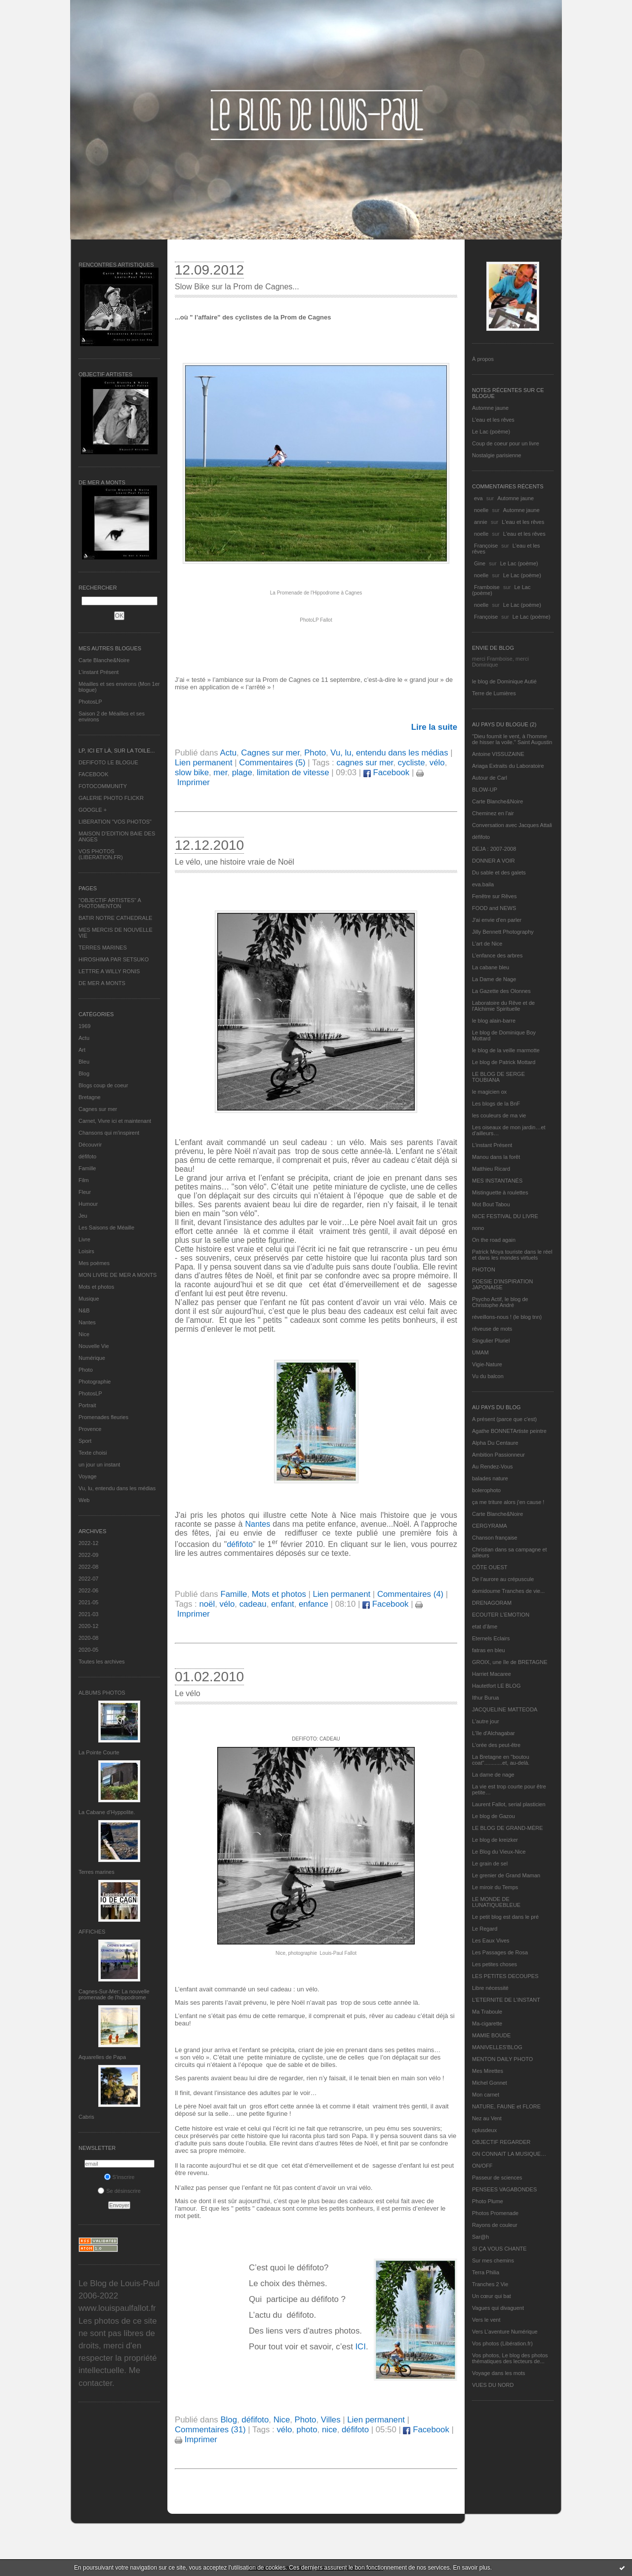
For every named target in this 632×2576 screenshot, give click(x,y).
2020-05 (88, 1650)
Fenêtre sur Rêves (494, 896)
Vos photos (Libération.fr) (502, 2343)
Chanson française (494, 1538)
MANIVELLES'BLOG (497, 2047)
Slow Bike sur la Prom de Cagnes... (237, 286)
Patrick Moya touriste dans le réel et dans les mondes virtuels (512, 1255)
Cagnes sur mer (98, 1109)
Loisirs (86, 1251)
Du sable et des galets (499, 872)
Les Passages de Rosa (500, 1952)
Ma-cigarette (487, 2023)
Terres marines (97, 1872)
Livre (84, 1239)
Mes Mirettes (487, 2071)
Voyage (88, 1476)
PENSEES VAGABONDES (504, 2189)
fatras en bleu (488, 1650)
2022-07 (88, 1579)
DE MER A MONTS (102, 983)
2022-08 (88, 1567)
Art (82, 1050)
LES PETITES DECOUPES (505, 1976)
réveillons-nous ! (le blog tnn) (507, 1317)
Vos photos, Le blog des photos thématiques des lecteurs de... (510, 2358)
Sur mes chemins (493, 2260)
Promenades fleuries (103, 1417)
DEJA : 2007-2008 (494, 849)
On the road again (493, 1240)
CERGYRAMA (489, 1526)
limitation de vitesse (293, 772)
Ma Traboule (487, 2012)
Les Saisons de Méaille (106, 1227)
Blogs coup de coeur (103, 1085)
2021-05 (88, 1602)
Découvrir (90, 1145)
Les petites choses (494, 1964)
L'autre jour (485, 1721)
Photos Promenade (495, 2213)
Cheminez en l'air (493, 813)
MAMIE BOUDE (491, 2035)
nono (478, 1228)
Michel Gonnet (489, 2083)
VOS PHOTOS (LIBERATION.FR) (101, 854)
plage (242, 772)
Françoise (486, 546)
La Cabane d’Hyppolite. (107, 1812)
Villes (331, 2419)
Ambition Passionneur (498, 1455)
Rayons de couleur (494, 2225)
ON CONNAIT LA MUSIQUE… (509, 2154)
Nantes (87, 1322)
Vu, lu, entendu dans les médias (117, 1488)
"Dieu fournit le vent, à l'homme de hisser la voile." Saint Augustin (512, 739)
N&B (84, 1310)
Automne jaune (490, 408)
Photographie (95, 1382)
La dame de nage (493, 1775)
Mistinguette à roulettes (500, 1192)
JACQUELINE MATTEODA (504, 1709)
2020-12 (88, 1626)
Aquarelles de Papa (102, 2057)
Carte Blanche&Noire (104, 660)
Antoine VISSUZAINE (498, 754)
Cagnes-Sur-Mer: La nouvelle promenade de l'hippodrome (114, 1994)
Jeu (83, 1216)
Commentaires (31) (210, 2429)
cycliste (411, 762)
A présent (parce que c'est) (504, 1419)
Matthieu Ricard (491, 1169)
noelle (481, 510)
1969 (84, 1026)
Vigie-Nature (487, 1364)
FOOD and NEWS (494, 908)
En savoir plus (471, 2567)
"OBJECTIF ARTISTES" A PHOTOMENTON (110, 903)
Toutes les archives (102, 1661)
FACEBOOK (94, 774)
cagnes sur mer (364, 762)
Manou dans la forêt (496, 1157)
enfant (282, 1604)
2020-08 (88, 1638)
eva (478, 498)
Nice (84, 1334)
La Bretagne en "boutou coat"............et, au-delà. (500, 1760)
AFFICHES (92, 1932)
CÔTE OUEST (490, 1567)
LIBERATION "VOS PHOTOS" (115, 822)
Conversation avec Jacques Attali (512, 825)
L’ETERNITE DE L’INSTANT (506, 2000)
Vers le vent (486, 2320)
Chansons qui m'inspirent (109, 1133)
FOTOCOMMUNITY (103, 786)
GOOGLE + (93, 810)
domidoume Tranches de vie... (508, 1591)
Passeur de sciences (497, 2177)
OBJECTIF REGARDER (501, 2142)
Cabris (86, 2117)
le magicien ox (489, 1092)
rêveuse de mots (492, 1329)
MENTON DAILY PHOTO (502, 2059)
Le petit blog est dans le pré (505, 1917)
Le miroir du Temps (495, 1887)
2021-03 (88, 1614)
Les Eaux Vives (491, 1940)
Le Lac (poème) (491, 432)
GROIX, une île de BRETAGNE (510, 1662)
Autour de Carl (489, 778)
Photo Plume (487, 2201)
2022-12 (88, 1543)
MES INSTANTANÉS (497, 1181)
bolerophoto (486, 1490)
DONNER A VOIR (493, 861)
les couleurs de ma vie (499, 1115)
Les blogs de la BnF (496, 1104)
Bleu (84, 1062)
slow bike (192, 772)
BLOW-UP (484, 790)
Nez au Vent (487, 2118)
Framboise (487, 587)
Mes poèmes (94, 1263)
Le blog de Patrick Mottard (503, 1062)
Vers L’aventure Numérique (505, 2332)
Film (84, 1180)
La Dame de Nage (494, 979)
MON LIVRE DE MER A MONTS (118, 1275)
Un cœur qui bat (491, 2296)
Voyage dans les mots (498, 2373)
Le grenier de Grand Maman (506, 1875)
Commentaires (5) (272, 762)
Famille (87, 1168)
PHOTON (483, 1269)
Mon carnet (485, 2095)
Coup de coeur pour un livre (505, 443)
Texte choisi (93, 1453)
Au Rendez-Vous (492, 1466)
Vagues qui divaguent (498, 2308)
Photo (86, 1370)
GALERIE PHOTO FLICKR (111, 798)
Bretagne (90, 1097)
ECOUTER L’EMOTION (500, 1615)
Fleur (85, 1192)
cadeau (253, 1604)
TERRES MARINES (103, 948)
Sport (85, 1441)
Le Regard (484, 1929)
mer (220, 772)
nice (329, 2429)
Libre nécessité (490, 1988)
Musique (89, 1299)
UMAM (480, 1352)
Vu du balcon (488, 1376)
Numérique (92, 1358)
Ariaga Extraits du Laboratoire (508, 766)
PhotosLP (90, 702)
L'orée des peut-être (496, 1745)
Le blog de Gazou (493, 1816)
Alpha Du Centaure (495, 1443)
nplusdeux (484, 2130)
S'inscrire (119, 2177)
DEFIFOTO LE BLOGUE (108, 762)
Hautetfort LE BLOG (496, 1686)
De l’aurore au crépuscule (503, 1579)
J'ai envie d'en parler (496, 920)
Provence (90, 1429)
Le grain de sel (490, 1863)
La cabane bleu (490, 967)
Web (84, 1500)
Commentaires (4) (410, 1594)
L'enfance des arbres (497, 955)
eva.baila (483, 884)
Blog (84, 1073)
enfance (313, 1604)
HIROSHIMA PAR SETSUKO (114, 959)
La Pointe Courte (99, 1752)
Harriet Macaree (491, 1674)
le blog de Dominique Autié (504, 681)
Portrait (87, 1405)
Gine (479, 563)
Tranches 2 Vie (490, 2284)
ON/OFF (482, 2166)
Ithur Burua (485, 1698)
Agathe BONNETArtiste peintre (509, 1431)
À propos (483, 359)
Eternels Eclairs (491, 1638)
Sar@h (480, 2237)
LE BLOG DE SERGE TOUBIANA (498, 1077)
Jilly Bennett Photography (503, 932)
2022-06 (88, 1590)
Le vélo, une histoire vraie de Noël (234, 862)
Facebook (386, 772)
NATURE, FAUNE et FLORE (506, 2106)
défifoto (87, 1156)
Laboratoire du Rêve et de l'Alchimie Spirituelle (503, 1006)
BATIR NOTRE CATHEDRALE (115, 918)
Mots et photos (96, 1287)
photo (307, 2429)
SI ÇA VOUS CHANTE (499, 2249)
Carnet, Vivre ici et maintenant (115, 1121)
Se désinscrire (119, 2191)
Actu (84, 1038)
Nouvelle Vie (94, 1346)
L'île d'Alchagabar (493, 1733)
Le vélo (187, 1693)
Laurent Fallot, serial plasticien (509, 1804)
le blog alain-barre (493, 1021)
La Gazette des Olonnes (501, 991)
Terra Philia (485, 2272)
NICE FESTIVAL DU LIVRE (505, 1216)
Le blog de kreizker (495, 1840)
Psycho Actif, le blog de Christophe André (500, 1302)
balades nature (490, 1478)
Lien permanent (204, 762)
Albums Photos (102, 1693)
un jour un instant (99, 1464)
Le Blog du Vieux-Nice (499, 1852)
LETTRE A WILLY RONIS (109, 971)
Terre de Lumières (494, 693)
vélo (437, 762)
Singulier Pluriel (491, 1341)
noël (207, 1604)
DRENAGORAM (492, 1603)
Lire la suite (434, 727)
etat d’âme (484, 1626)
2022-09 (88, 1555)
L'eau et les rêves (493, 420)
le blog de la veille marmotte (506, 1050)
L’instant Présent (98, 672)
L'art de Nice (487, 944)
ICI (360, 2346)
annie (480, 522)
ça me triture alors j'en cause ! (508, 1502)
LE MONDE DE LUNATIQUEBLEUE (496, 1902)
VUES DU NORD (493, 2385)
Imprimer (196, 2439)
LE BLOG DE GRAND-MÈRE (507, 1828)
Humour (88, 1204)
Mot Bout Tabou (491, 1204)
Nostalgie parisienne (496, 455)
